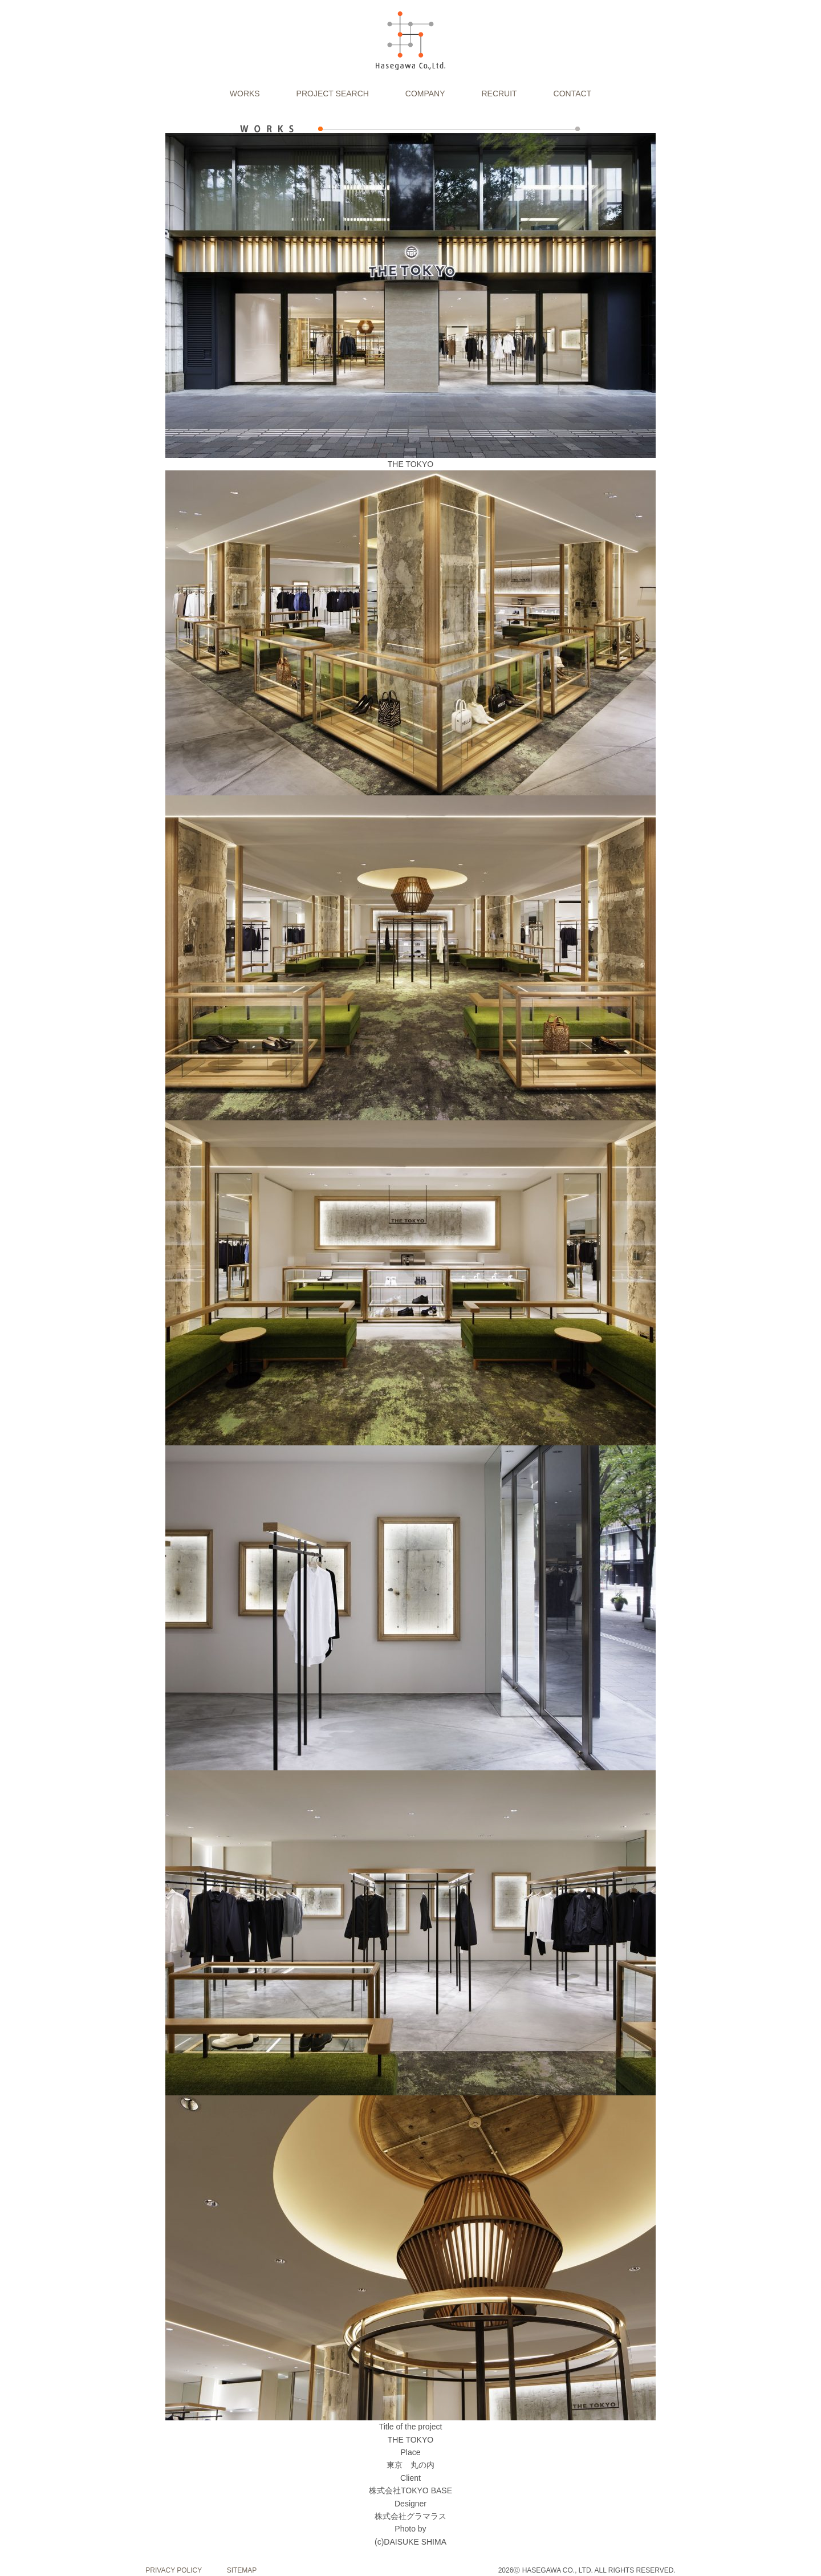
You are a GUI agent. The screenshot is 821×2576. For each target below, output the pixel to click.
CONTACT (573, 93)
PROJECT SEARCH (332, 93)
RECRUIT (499, 93)
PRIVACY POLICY (173, 2570)
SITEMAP (242, 2570)
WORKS (245, 93)
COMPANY (425, 93)
